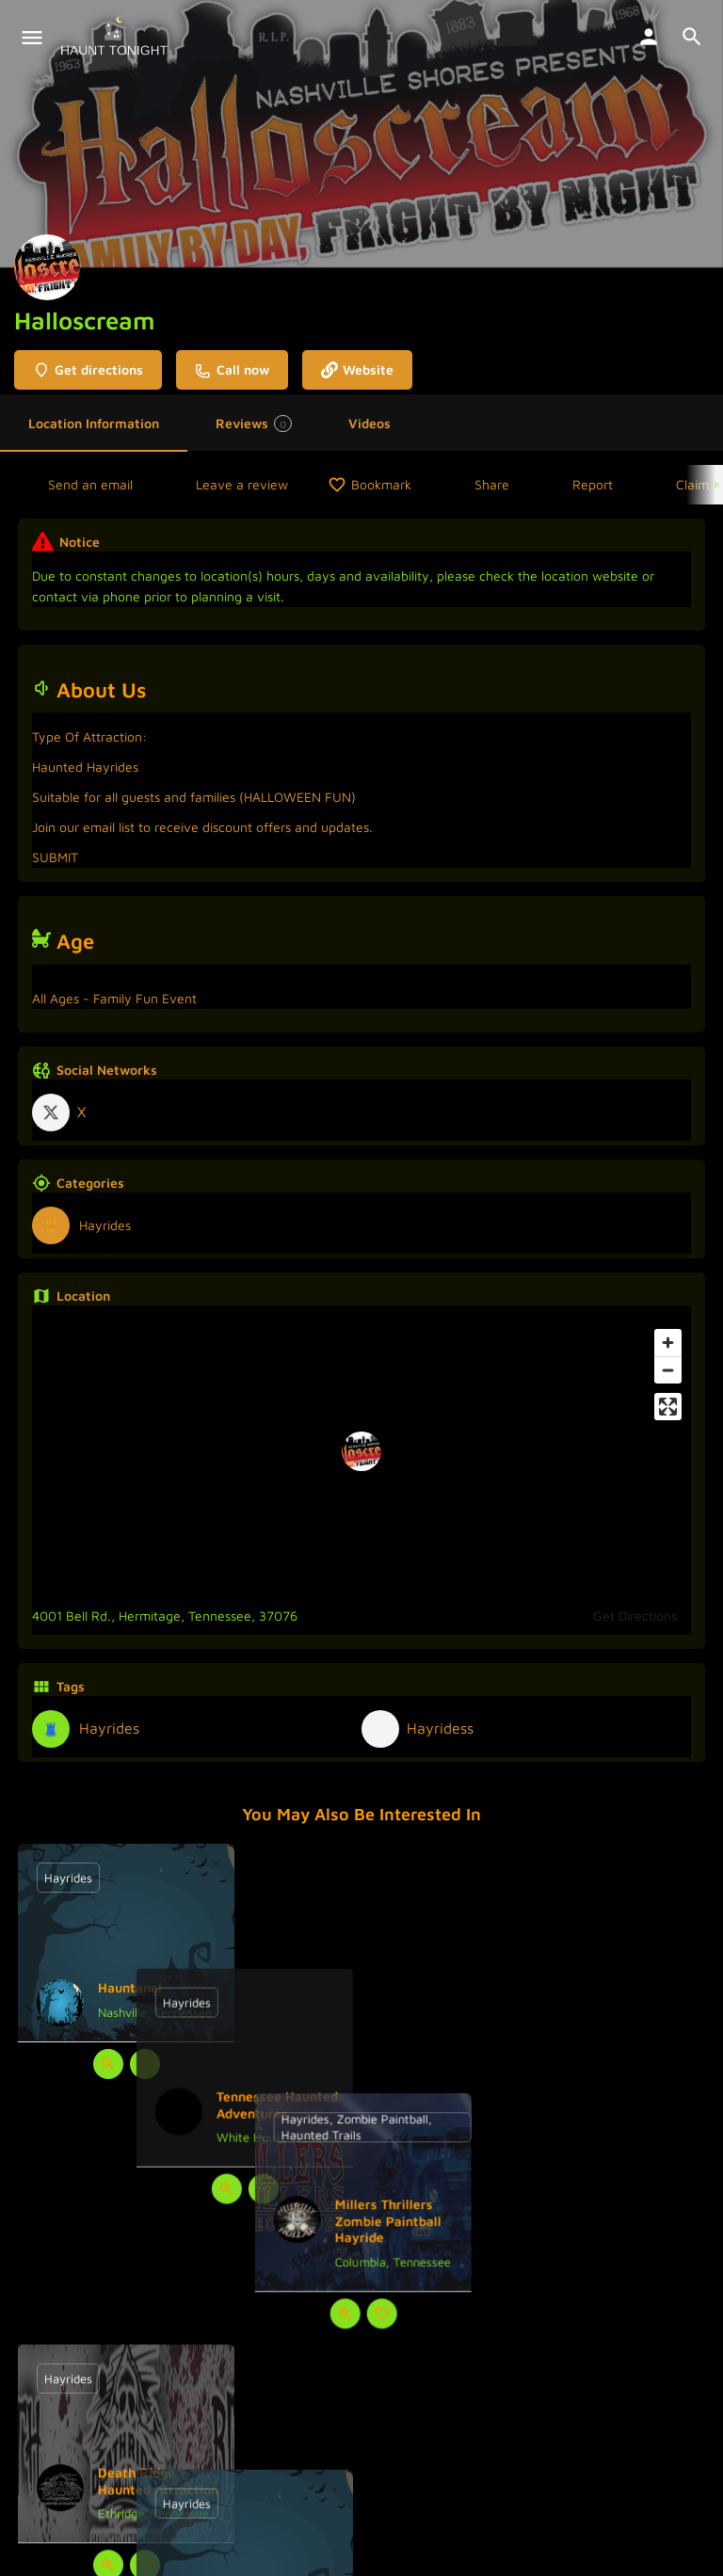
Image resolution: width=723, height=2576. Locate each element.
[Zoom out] (668, 1370)
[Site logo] (116, 37)
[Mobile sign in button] (648, 36)
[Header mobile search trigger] (692, 36)
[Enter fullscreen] (668, 1406)
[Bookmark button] (145, 2064)
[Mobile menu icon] (32, 37)
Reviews (254, 423)
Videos (369, 423)
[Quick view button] (108, 2064)
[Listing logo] (47, 267)
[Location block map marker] (361, 1451)
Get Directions (635, 1616)
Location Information (93, 423)
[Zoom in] (668, 1342)
